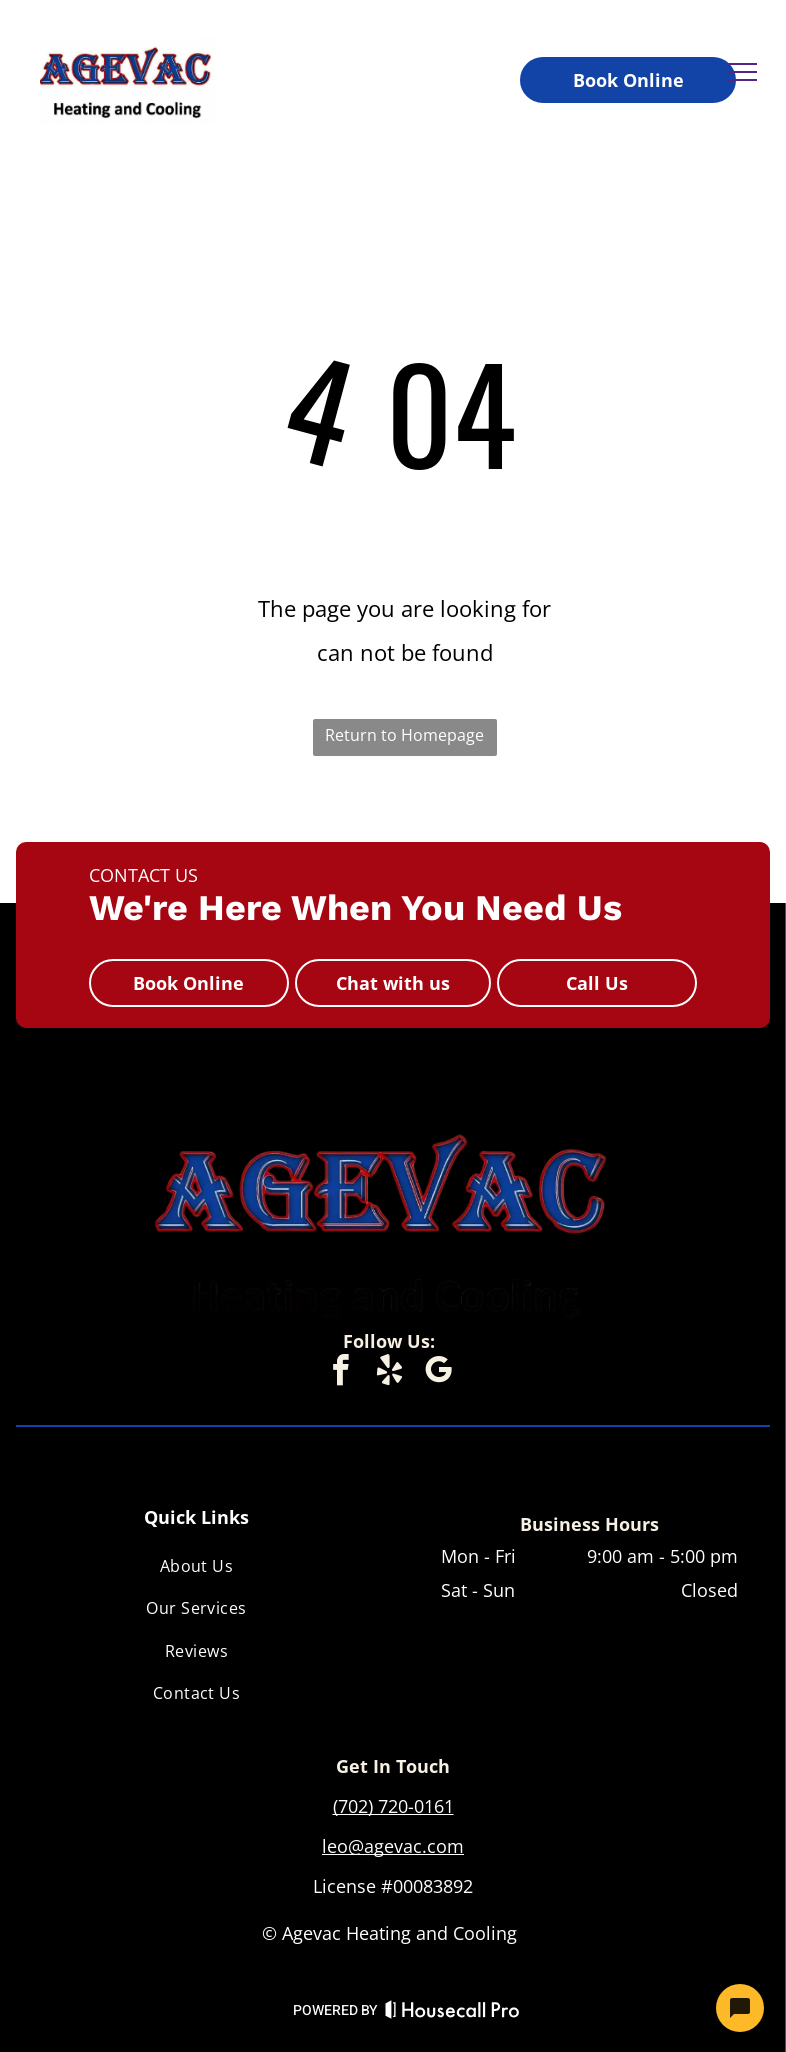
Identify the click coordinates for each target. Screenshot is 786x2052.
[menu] (742, 72)
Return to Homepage (404, 735)
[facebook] (340, 1373)
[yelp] (389, 1373)
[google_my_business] (438, 1373)
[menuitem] (196, 1566)
